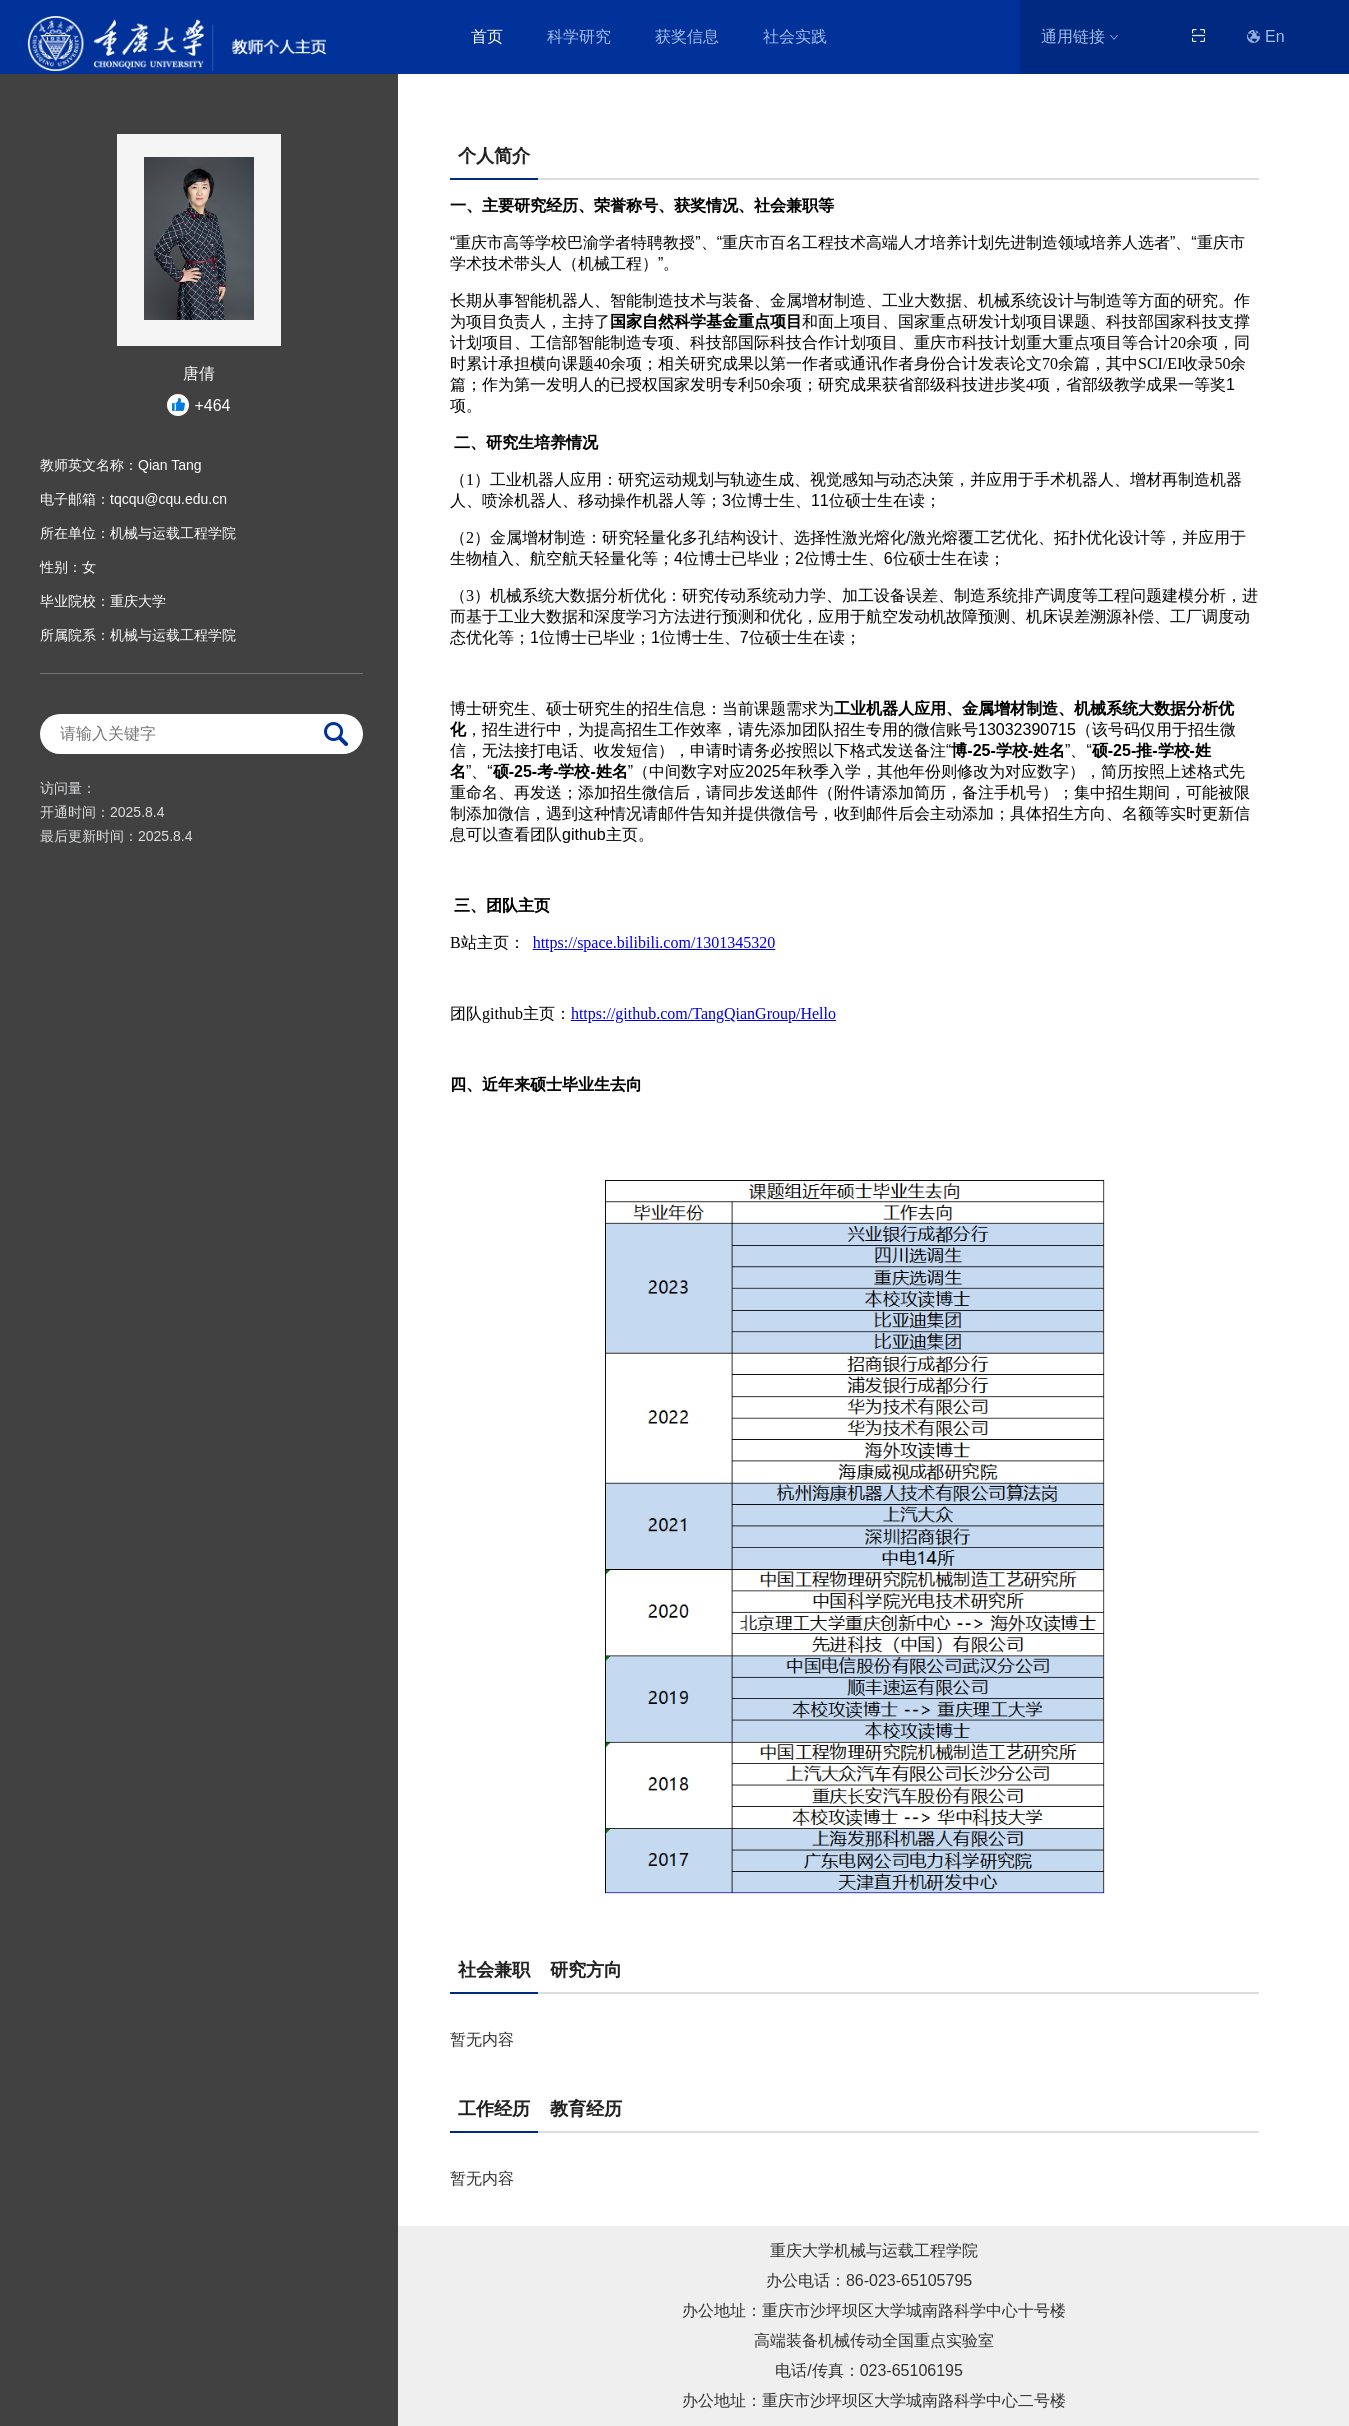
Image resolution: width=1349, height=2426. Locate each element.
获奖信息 (687, 36)
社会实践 (795, 36)
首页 (487, 36)
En (1266, 36)
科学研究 (579, 36)
